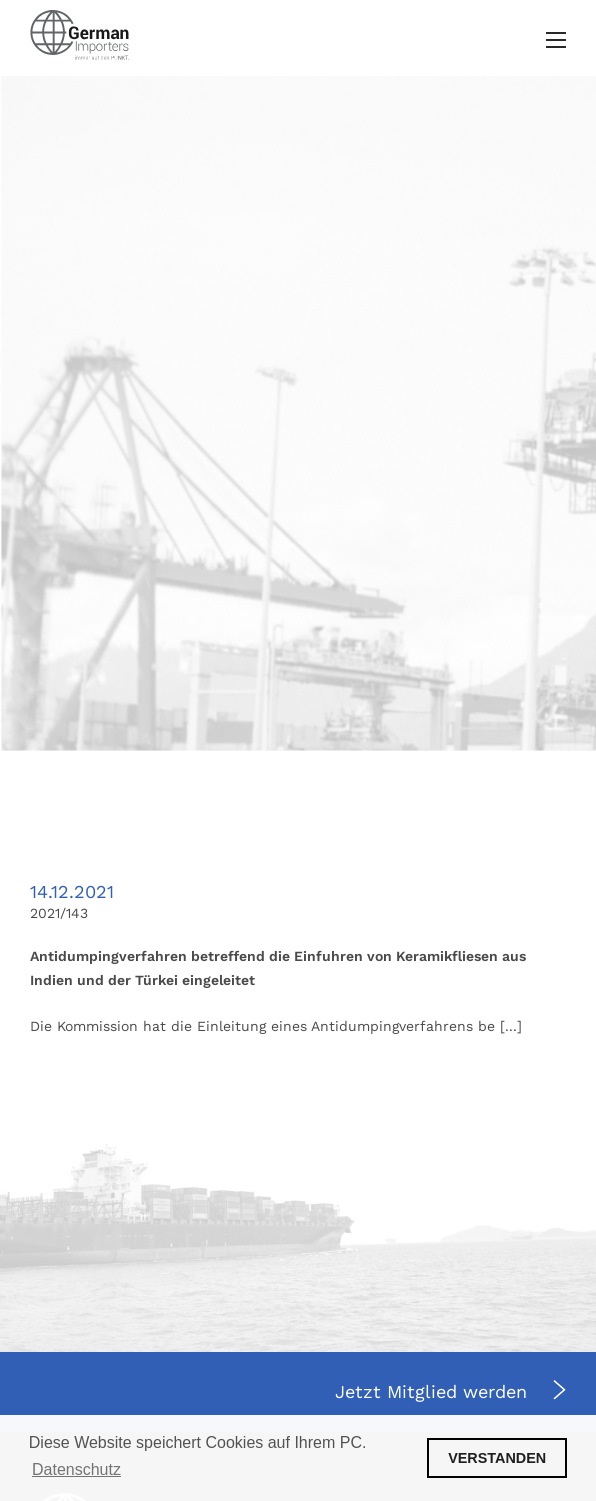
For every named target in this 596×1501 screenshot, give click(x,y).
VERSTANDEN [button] (497, 1458)
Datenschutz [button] (76, 1469)
